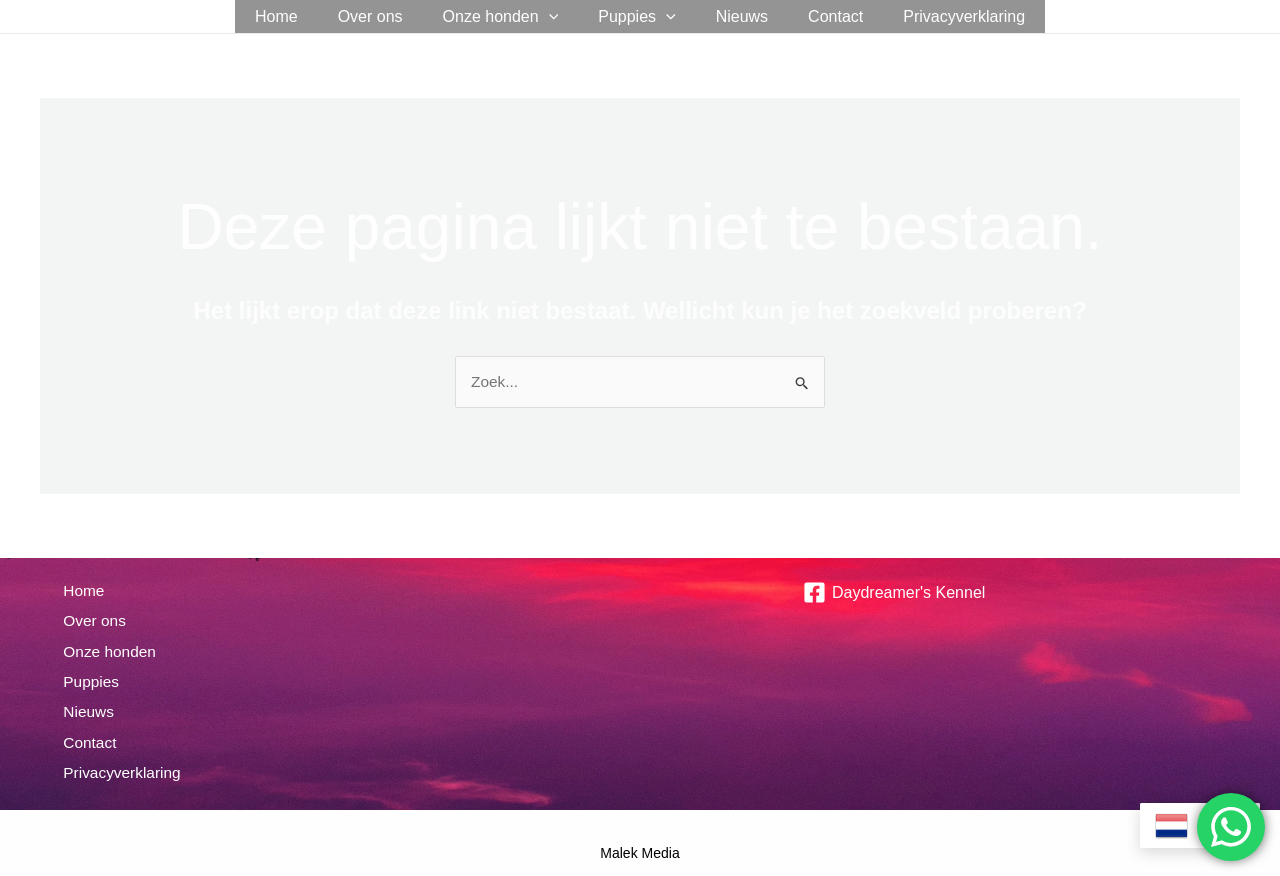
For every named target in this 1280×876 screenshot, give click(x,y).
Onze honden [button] (509, 16)
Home (300, 16)
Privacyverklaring (940, 16)
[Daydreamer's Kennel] (894, 593)
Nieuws (734, 16)
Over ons (386, 16)
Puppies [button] (636, 16)
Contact (819, 16)
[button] (557, 16)
